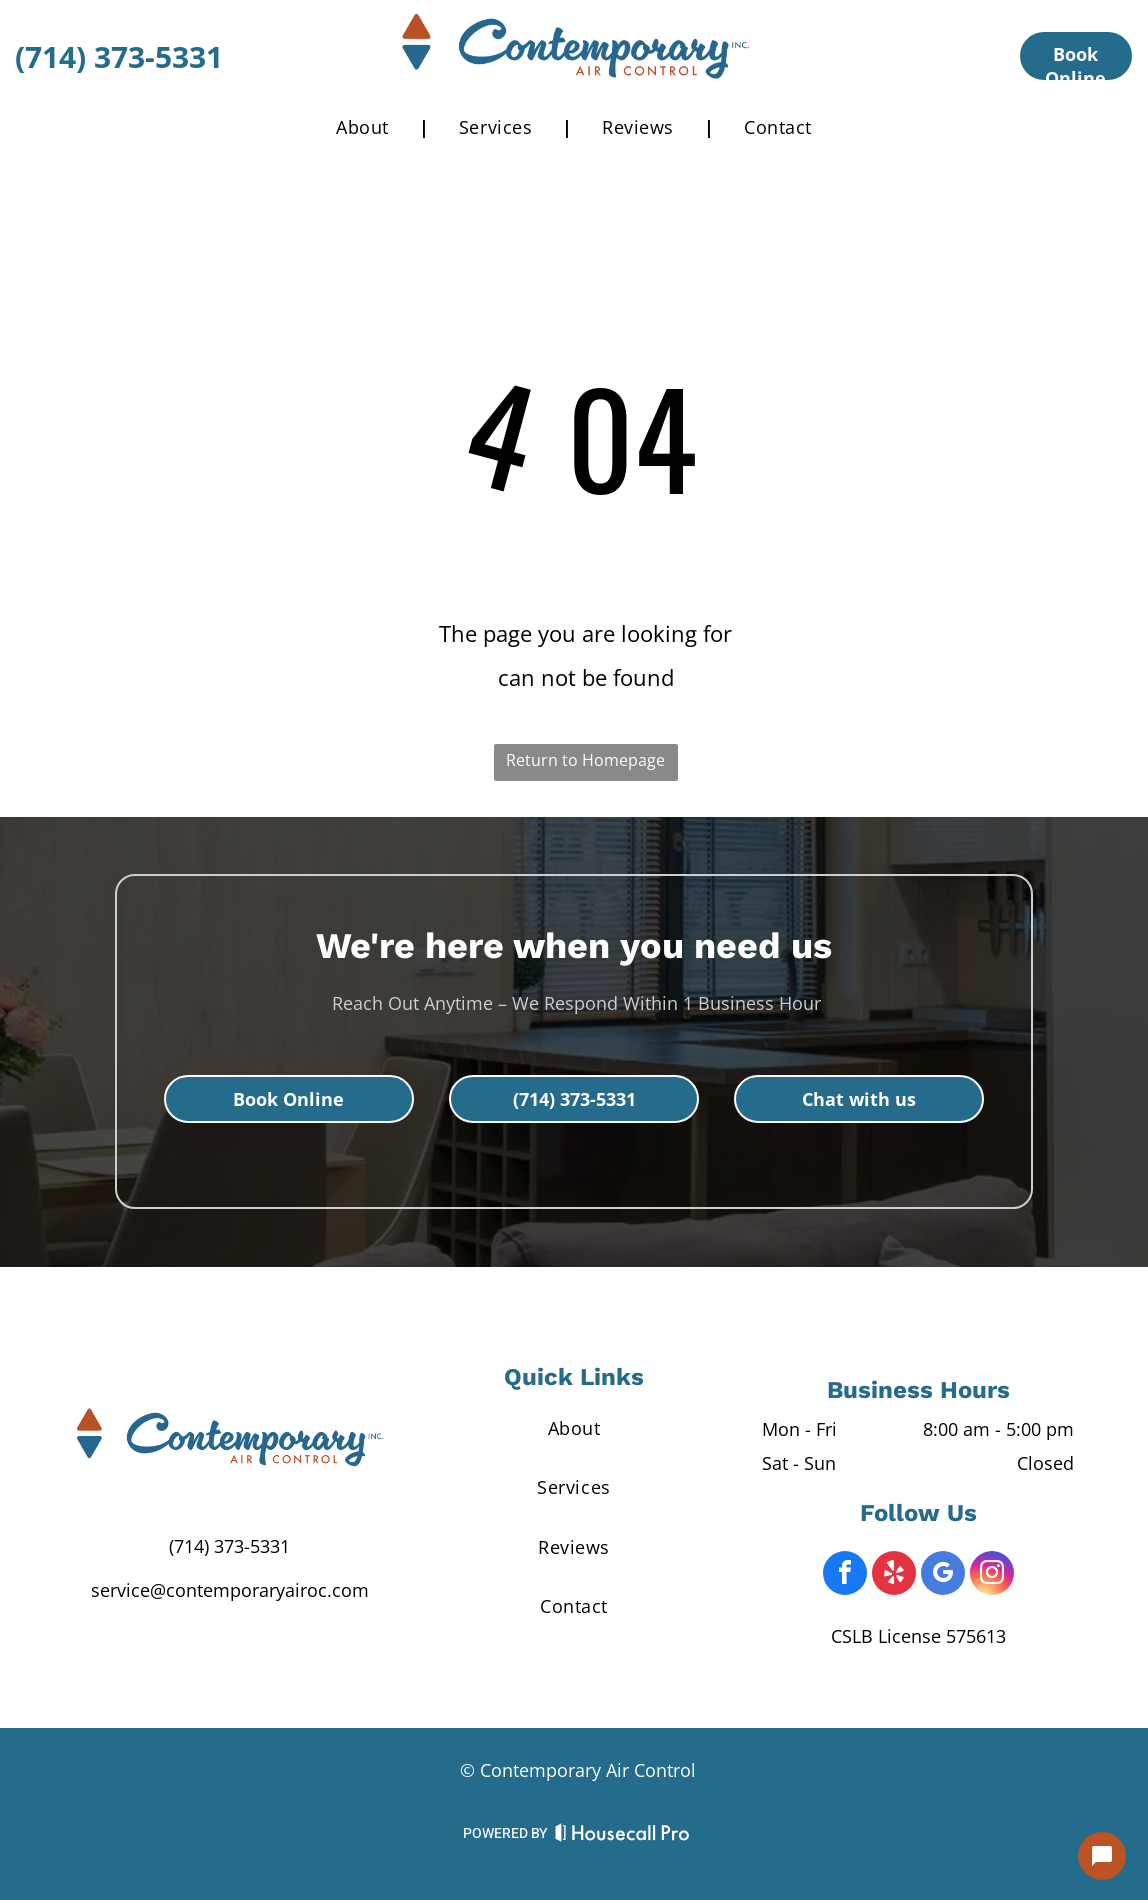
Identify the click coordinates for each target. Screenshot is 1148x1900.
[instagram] (992, 1575)
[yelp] (894, 1575)
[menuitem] (367, 127)
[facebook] (845, 1575)
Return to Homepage (585, 760)
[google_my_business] (943, 1575)
